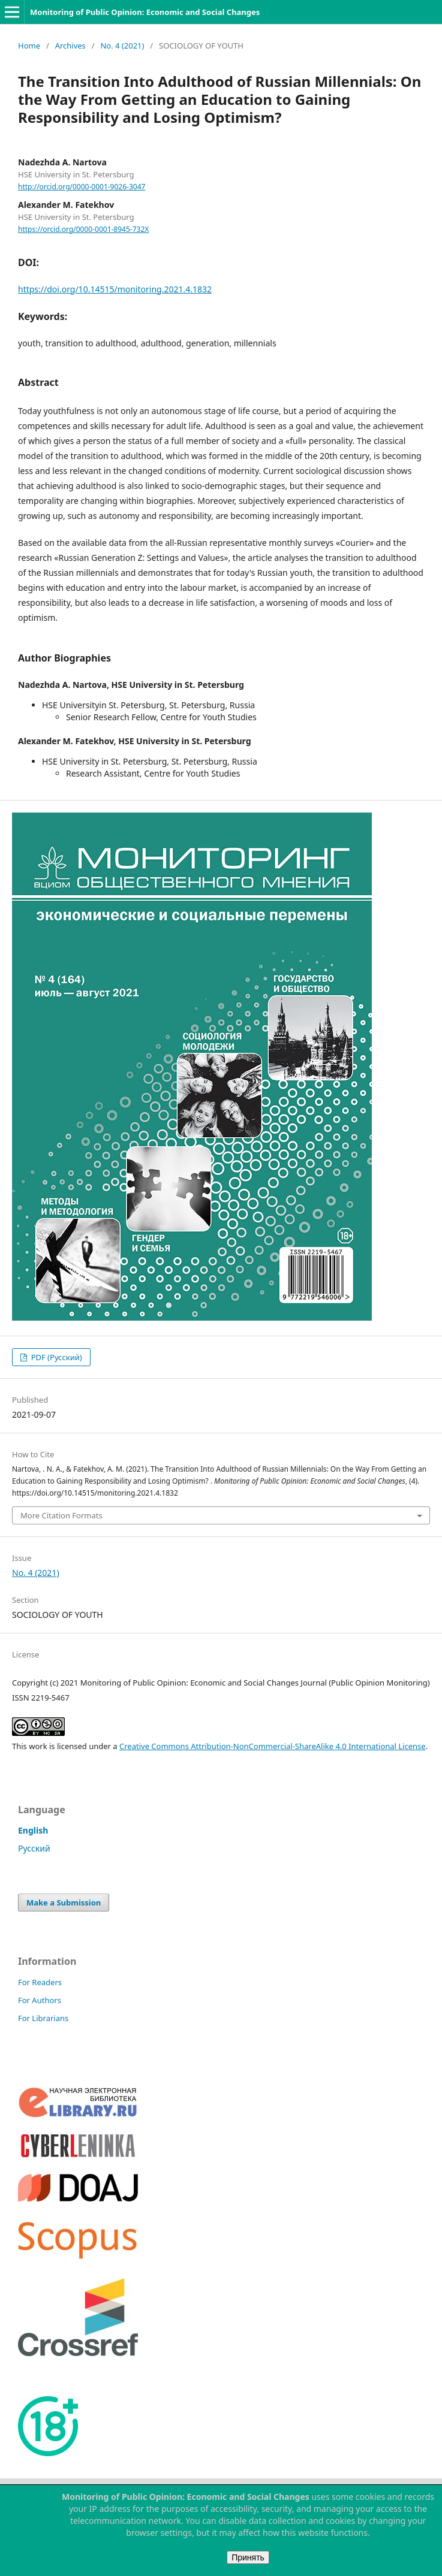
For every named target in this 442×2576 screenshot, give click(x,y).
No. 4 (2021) (122, 45)
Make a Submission (63, 1902)
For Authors (39, 2000)
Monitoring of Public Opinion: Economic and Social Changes (145, 12)
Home (29, 45)
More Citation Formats (61, 1515)
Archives (70, 45)
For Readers (40, 1982)
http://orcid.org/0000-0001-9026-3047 (81, 187)
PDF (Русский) (55, 1357)
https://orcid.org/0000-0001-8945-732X (83, 229)
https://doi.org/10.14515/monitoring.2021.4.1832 (115, 289)
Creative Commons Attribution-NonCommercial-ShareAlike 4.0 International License (272, 1746)
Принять (247, 2557)
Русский (34, 1848)
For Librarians (43, 2018)
